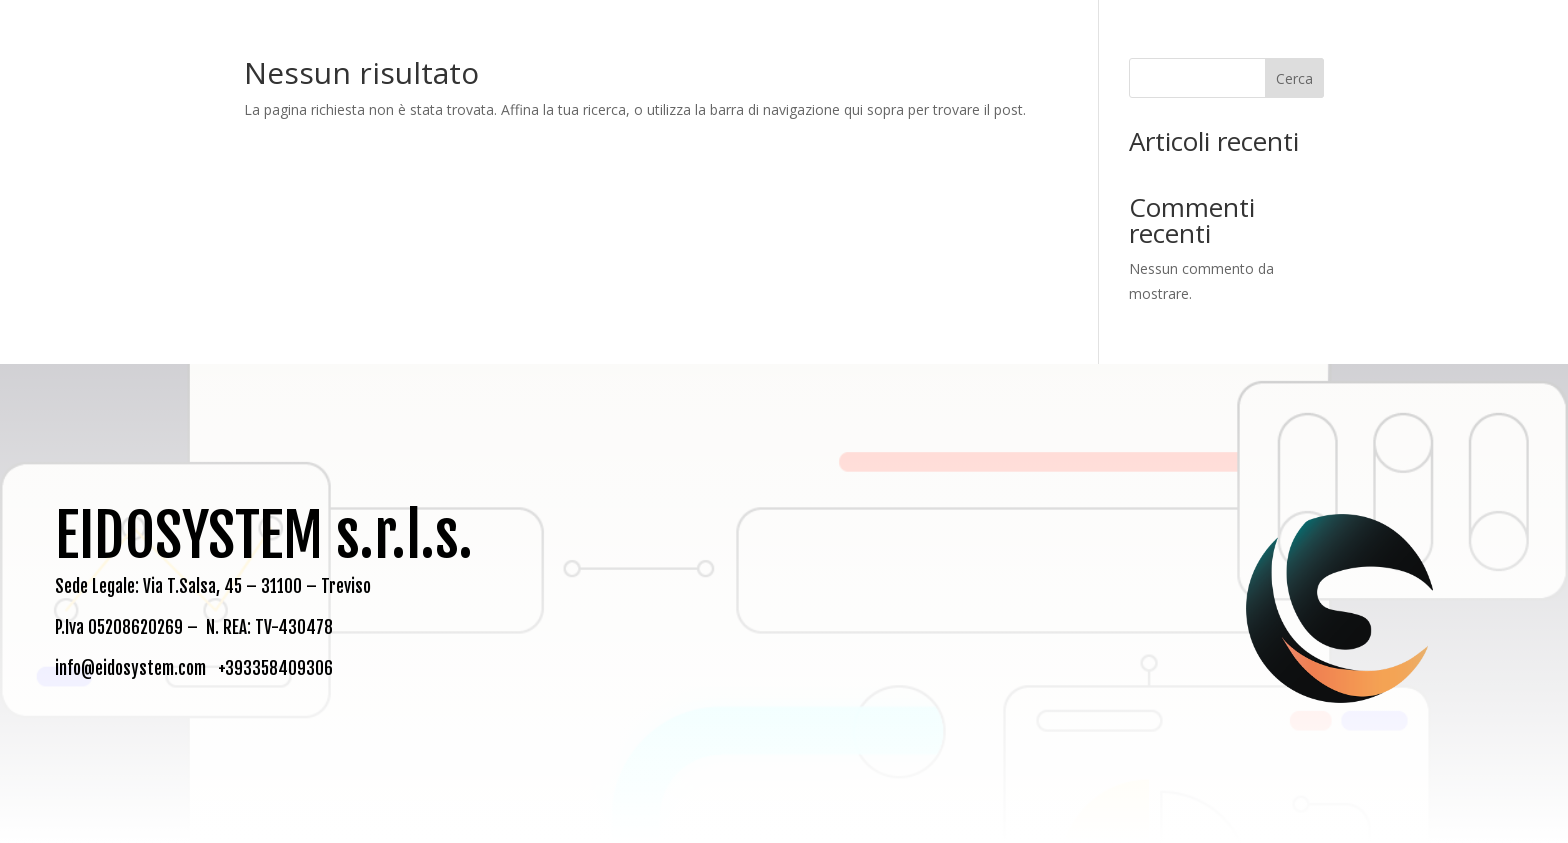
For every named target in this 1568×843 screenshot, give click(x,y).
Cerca (1294, 78)
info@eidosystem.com (130, 668)
